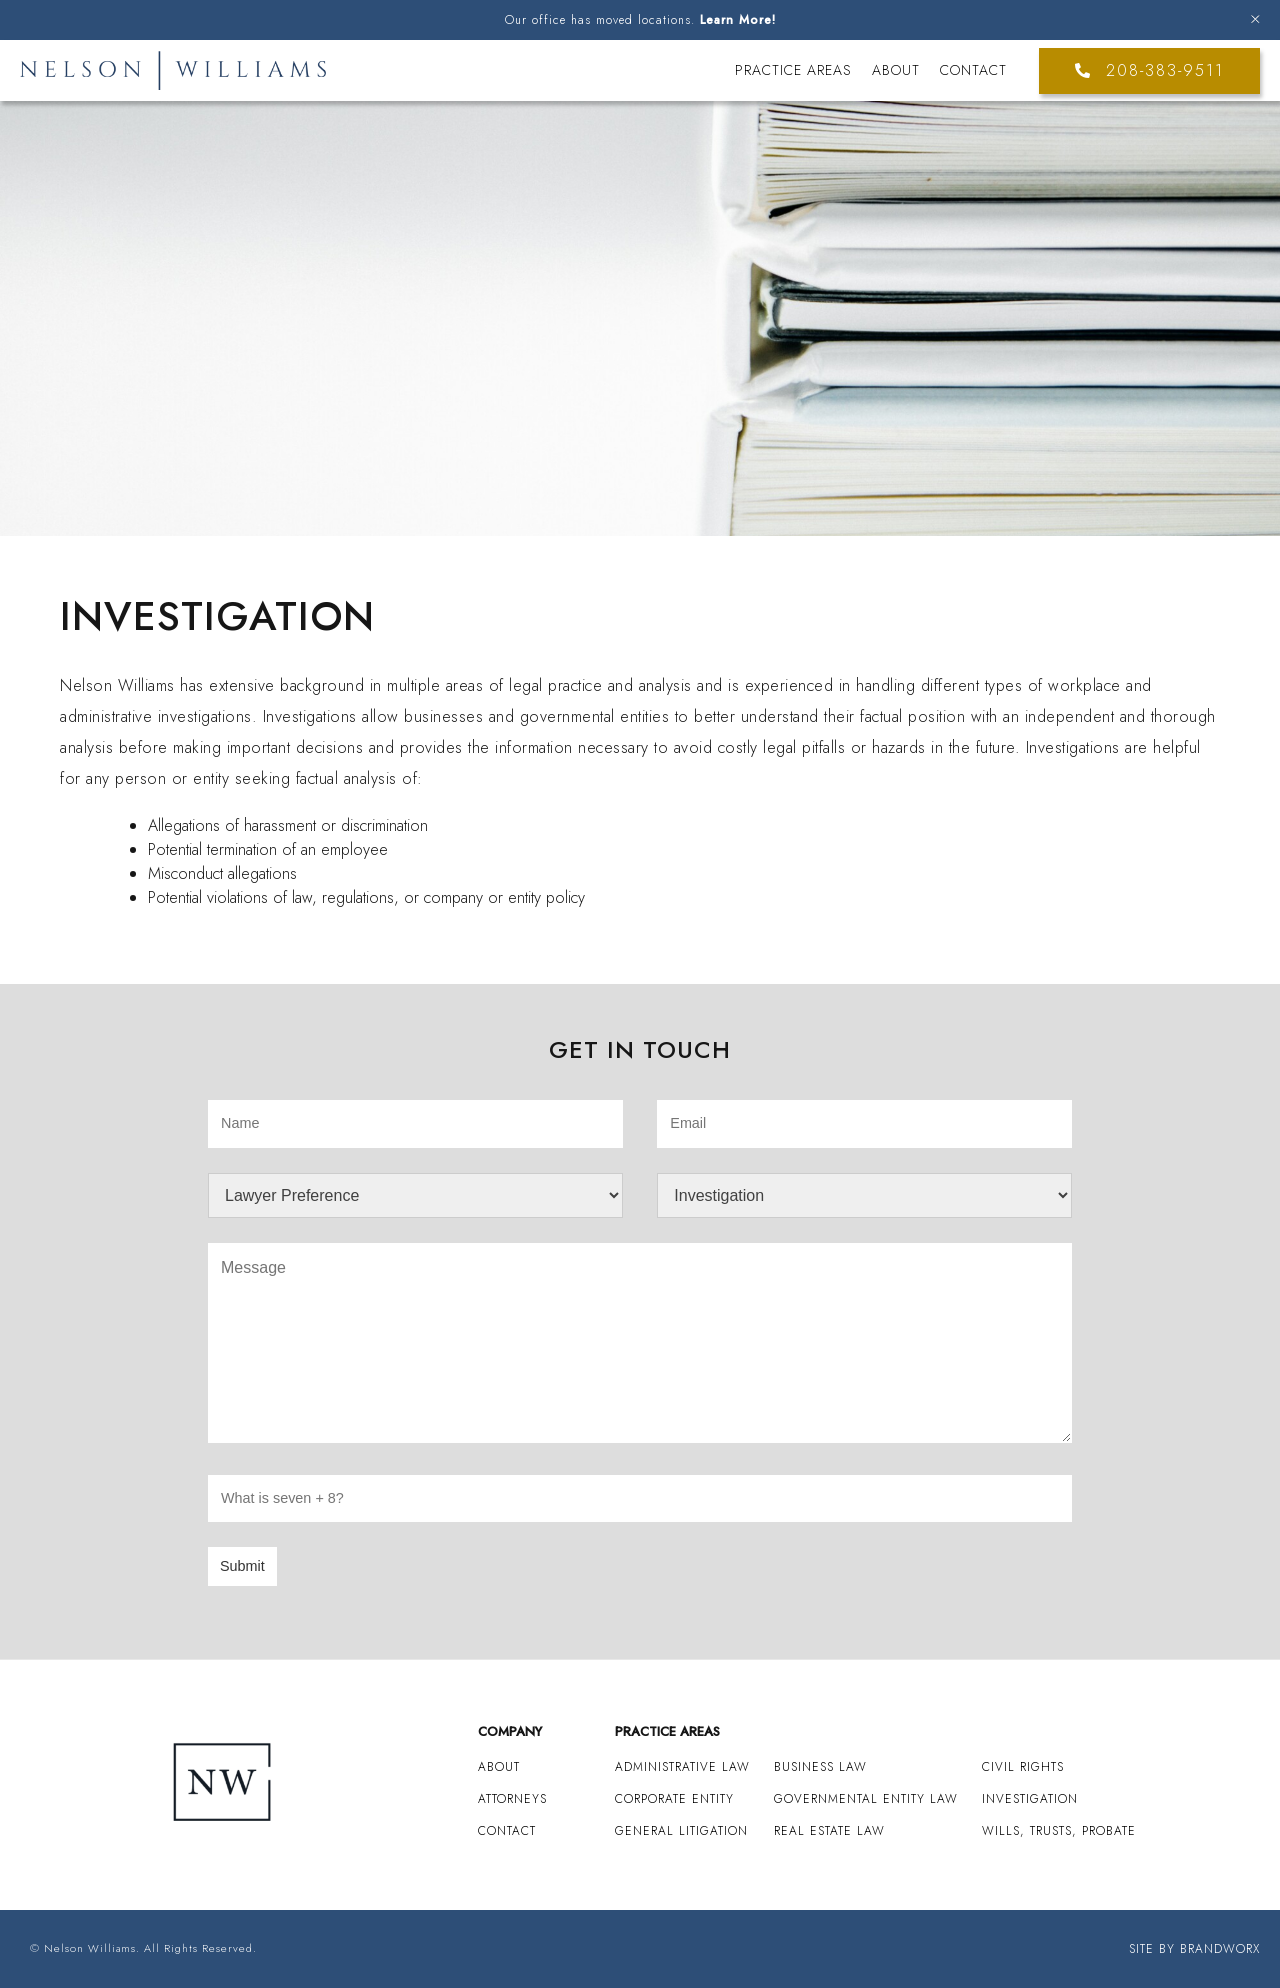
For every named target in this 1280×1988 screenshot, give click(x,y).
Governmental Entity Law (866, 1799)
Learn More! (738, 20)
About (896, 70)
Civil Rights (1023, 1767)
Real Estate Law (829, 1831)
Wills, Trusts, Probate (1059, 1831)
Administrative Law (682, 1767)
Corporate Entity (674, 1799)
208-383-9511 (1149, 70)
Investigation (1030, 1799)
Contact (973, 70)
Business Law (820, 1767)
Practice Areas (793, 70)
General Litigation (681, 1831)
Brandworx (1220, 1949)
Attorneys (512, 1799)
